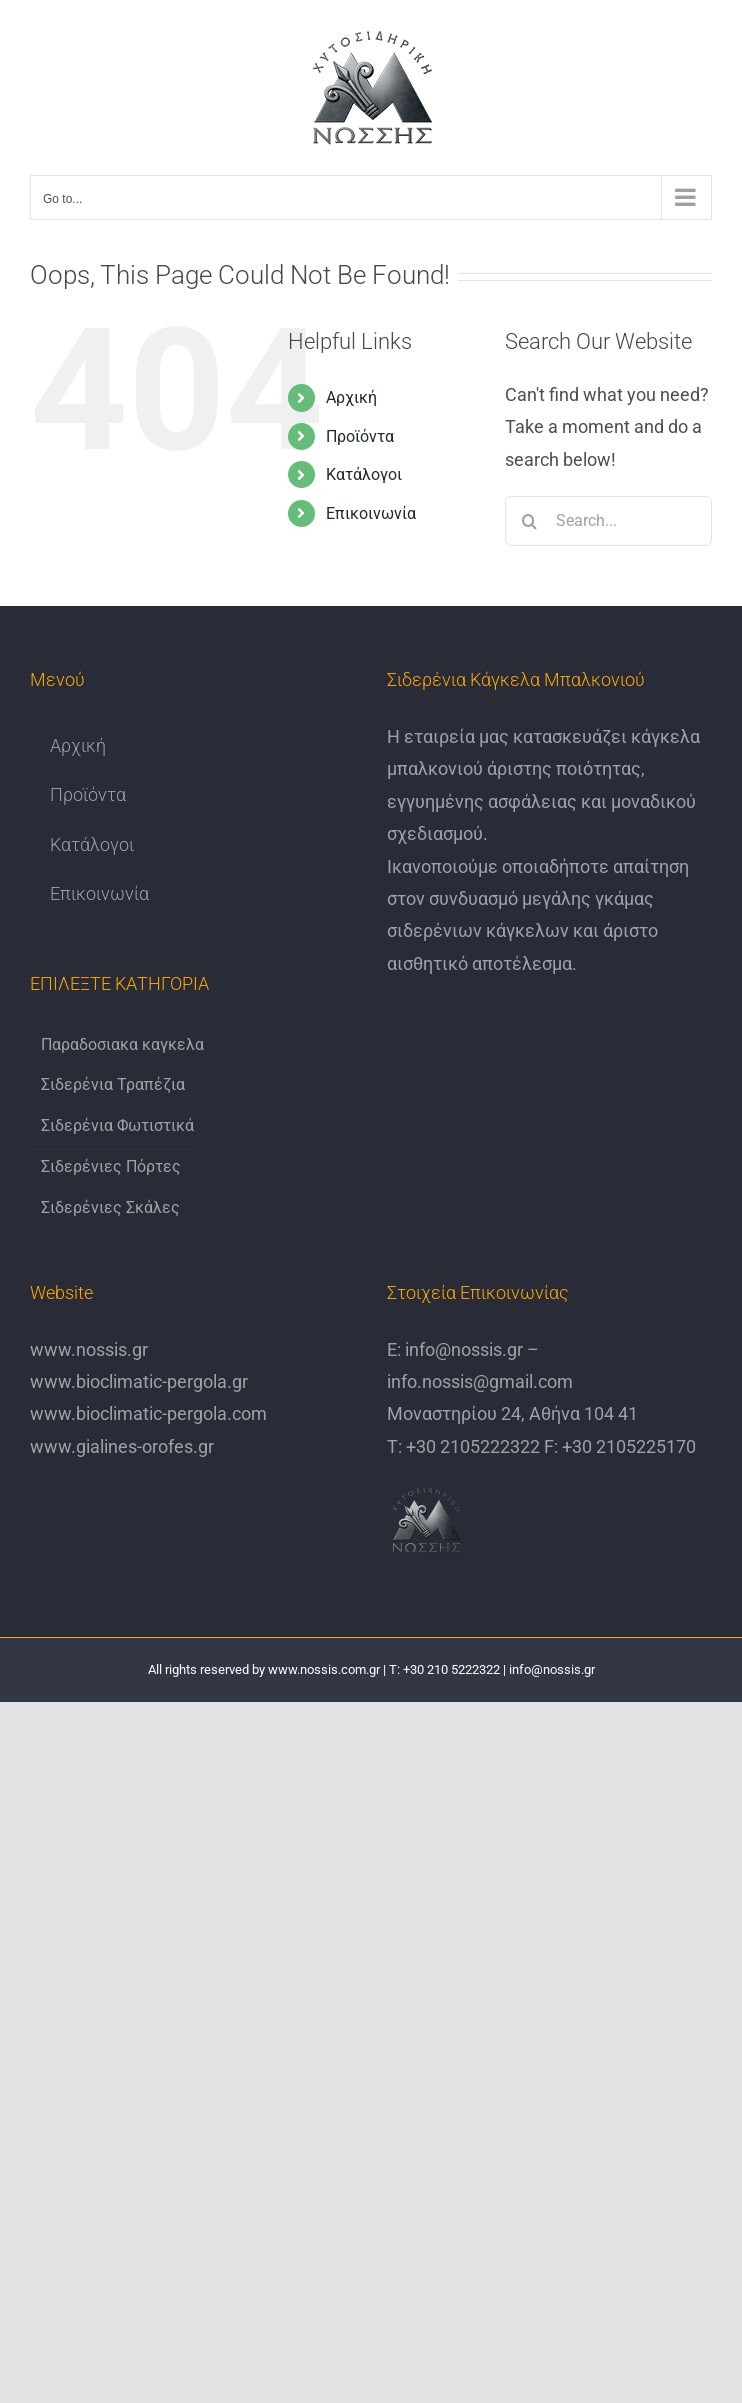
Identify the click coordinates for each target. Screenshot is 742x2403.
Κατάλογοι (364, 474)
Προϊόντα (360, 436)
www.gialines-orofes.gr (122, 1446)
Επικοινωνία (371, 513)
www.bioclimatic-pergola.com (148, 1413)
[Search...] (608, 521)
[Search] (530, 521)
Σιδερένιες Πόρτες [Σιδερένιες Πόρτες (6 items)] (111, 1166)
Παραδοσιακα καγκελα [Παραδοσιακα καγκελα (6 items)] (122, 1044)
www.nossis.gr (89, 1349)
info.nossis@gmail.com (480, 1381)
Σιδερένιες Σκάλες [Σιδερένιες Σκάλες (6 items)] (110, 1207)
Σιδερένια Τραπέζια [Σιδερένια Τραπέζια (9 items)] (113, 1084)
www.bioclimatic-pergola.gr (139, 1381)
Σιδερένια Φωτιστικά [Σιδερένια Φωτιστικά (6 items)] (117, 1125)
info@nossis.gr (462, 1349)
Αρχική (351, 397)
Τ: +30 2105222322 (463, 1446)
